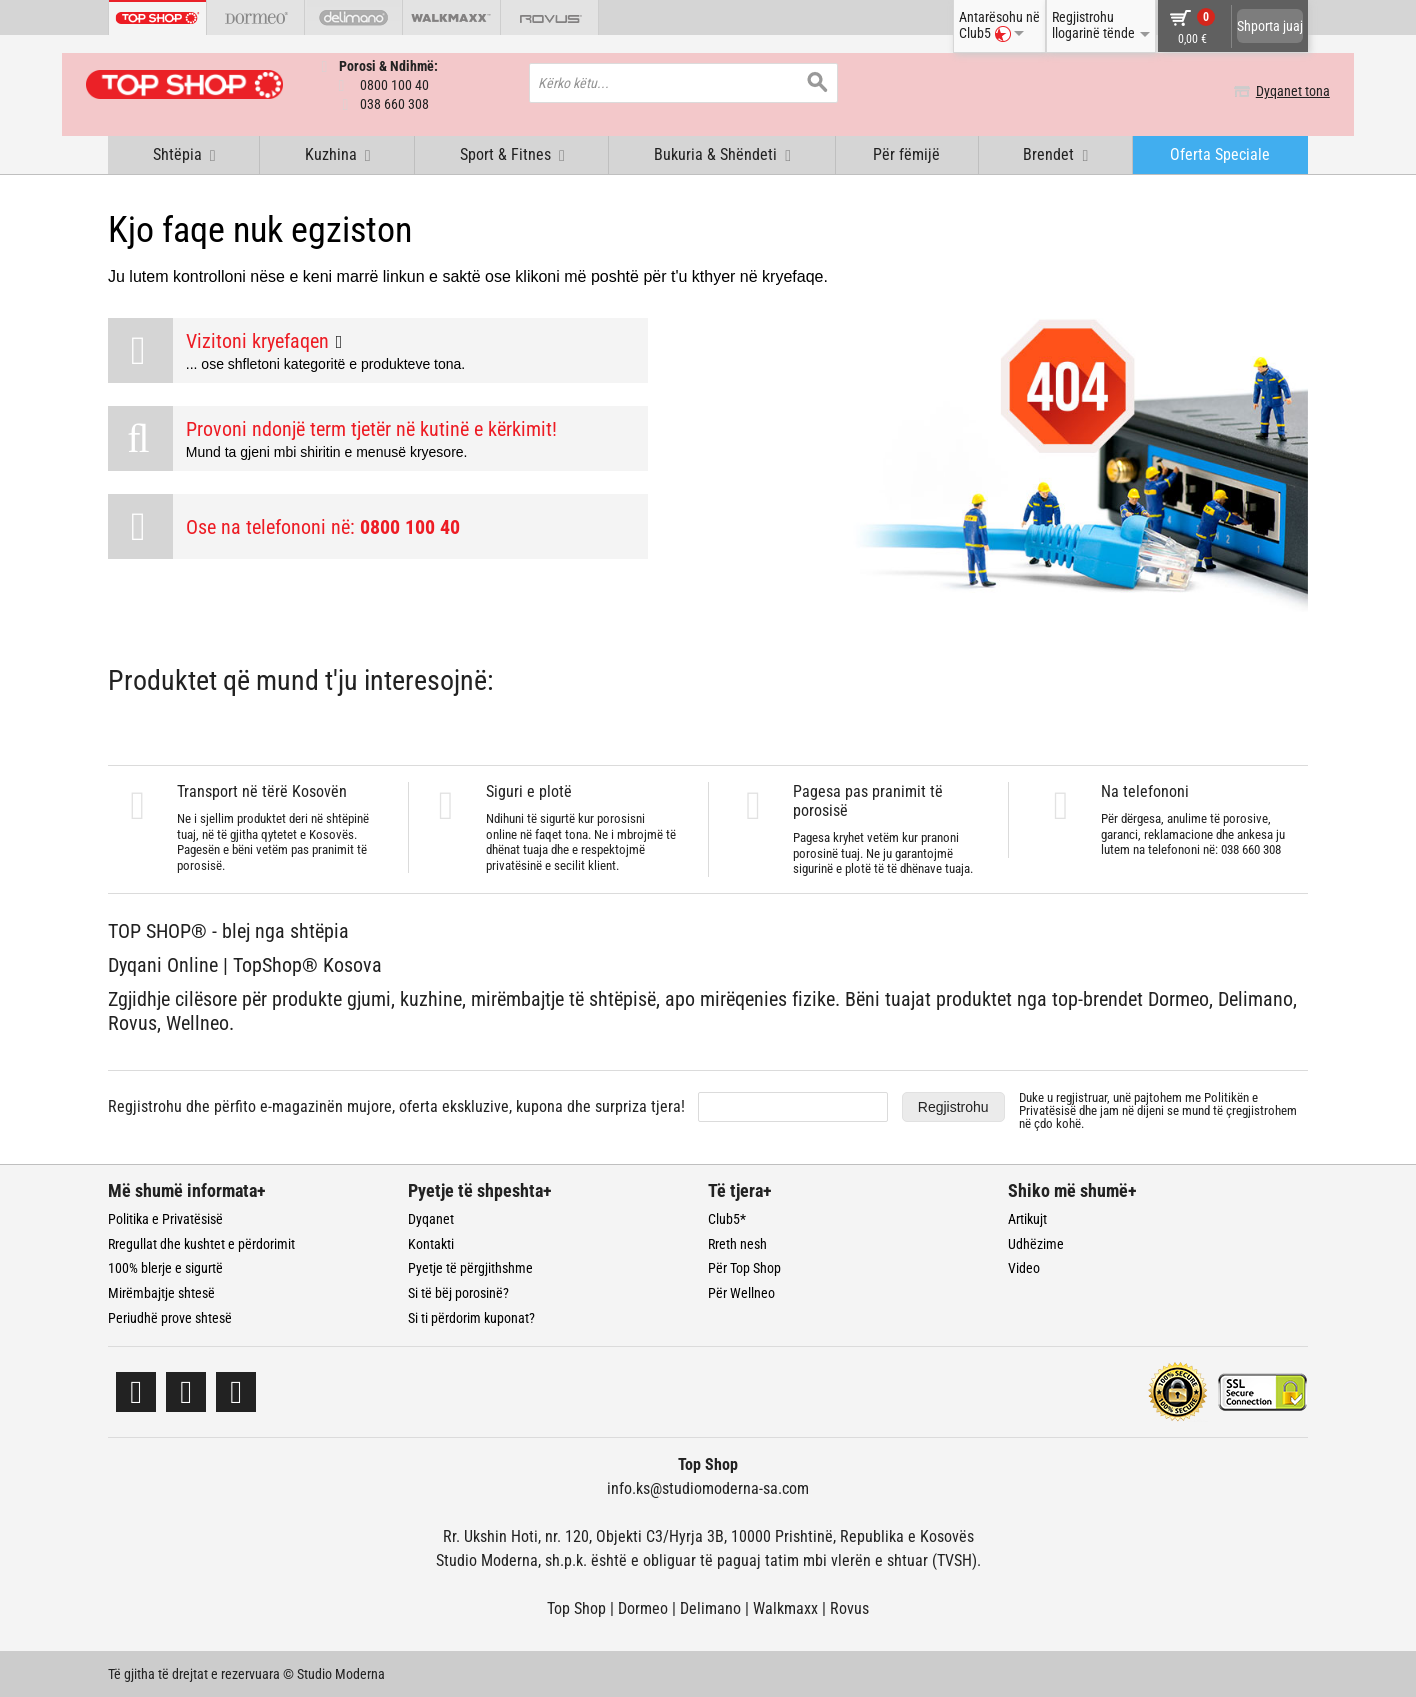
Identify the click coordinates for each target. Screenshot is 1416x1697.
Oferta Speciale (1220, 153)
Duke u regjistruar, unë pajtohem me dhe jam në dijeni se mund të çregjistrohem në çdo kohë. (1158, 1109)
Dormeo (643, 1607)
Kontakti (431, 1243)
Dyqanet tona (1271, 91)
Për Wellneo (741, 1292)
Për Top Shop (744, 1267)
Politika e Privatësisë (165, 1218)
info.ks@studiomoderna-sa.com (708, 1487)
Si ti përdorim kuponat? (471, 1317)
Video (1024, 1267)
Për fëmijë (906, 153)
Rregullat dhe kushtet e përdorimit (201, 1243)
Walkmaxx (785, 1607)
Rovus (849, 1607)
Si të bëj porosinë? (458, 1292)
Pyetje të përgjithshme (470, 1267)
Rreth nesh (737, 1243)
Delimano (710, 1607)
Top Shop (576, 1607)
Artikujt (1027, 1218)
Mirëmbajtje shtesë (161, 1292)
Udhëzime (1036, 1243)
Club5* (727, 1218)
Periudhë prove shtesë (170, 1317)
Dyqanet (431, 1218)
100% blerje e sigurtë (165, 1267)
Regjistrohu (953, 1106)
